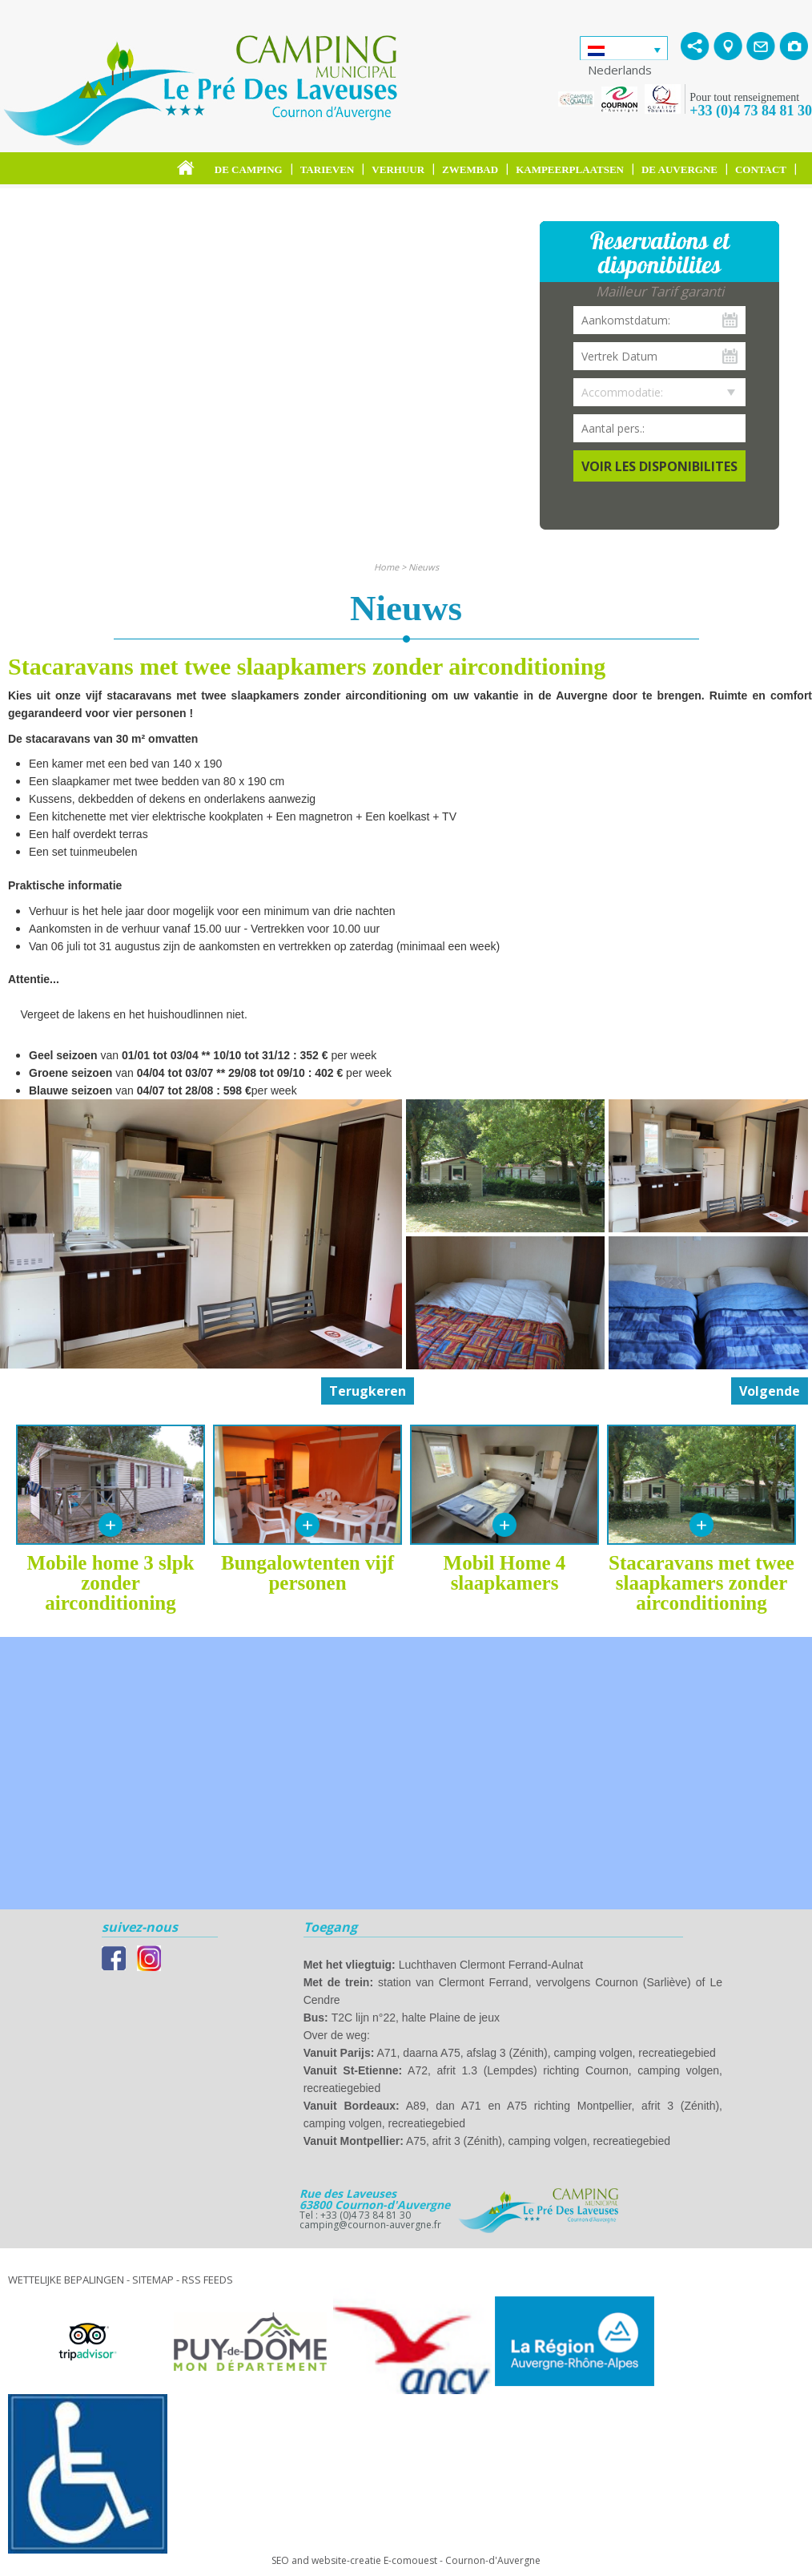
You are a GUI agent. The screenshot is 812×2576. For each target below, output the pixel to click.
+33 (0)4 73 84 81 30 (750, 111)
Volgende (769, 1391)
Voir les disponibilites (659, 466)
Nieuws (423, 567)
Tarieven (327, 169)
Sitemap (153, 2279)
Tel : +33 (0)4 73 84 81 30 (355, 2215)
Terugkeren (367, 1391)
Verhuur (398, 169)
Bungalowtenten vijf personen (307, 1573)
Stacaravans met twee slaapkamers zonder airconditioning (701, 1583)
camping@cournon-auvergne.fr (370, 2224)
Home (386, 567)
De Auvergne (679, 169)
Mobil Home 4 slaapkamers (505, 1573)
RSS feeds (207, 2279)
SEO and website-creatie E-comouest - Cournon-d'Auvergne (406, 2560)
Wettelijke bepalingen (66, 2279)
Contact (760, 169)
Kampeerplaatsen (570, 169)
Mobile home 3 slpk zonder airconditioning (110, 1583)
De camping (249, 169)
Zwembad (470, 169)
